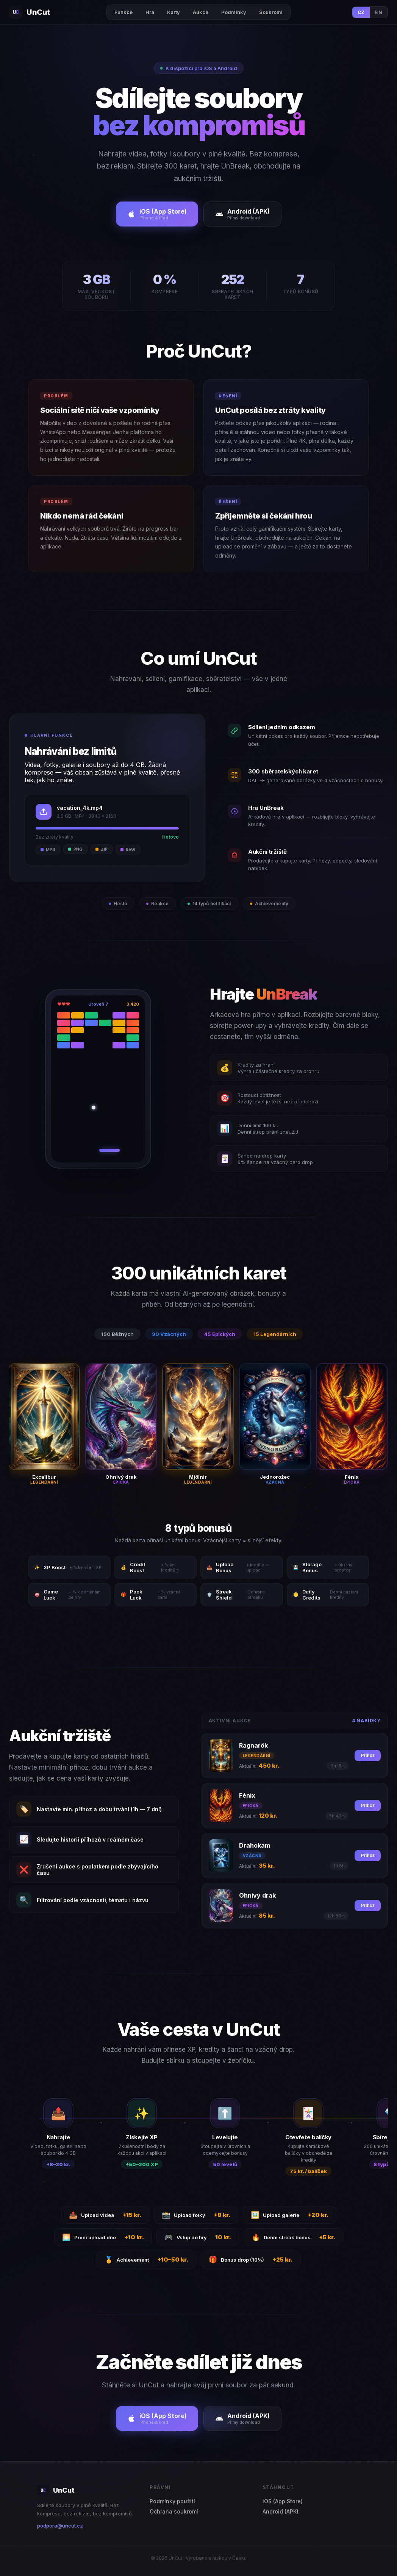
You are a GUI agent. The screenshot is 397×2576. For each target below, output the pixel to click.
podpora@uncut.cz (60, 2526)
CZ (361, 12)
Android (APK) (281, 2511)
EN (378, 12)
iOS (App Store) (283, 2501)
